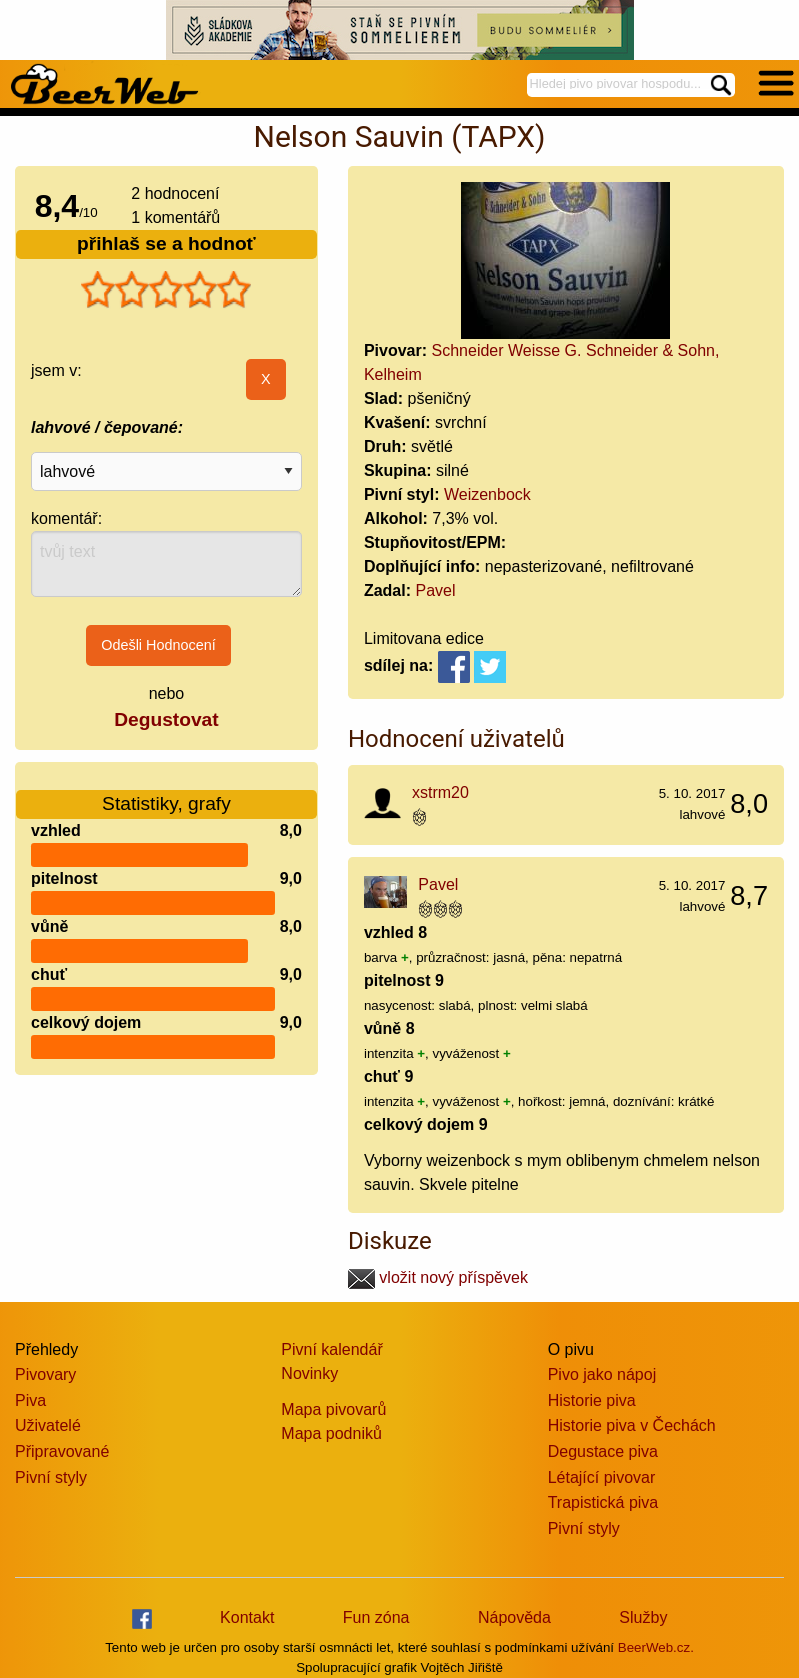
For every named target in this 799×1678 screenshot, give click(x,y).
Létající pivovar (602, 1477)
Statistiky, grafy (166, 791)
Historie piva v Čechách (632, 1425)
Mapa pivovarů (333, 1409)
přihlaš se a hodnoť (166, 243)
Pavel (435, 590)
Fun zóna (376, 1617)
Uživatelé (48, 1425)
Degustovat (166, 719)
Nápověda (514, 1617)
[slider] (166, 290)
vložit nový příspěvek (438, 1277)
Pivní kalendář (331, 1349)
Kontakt (247, 1617)
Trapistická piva (603, 1502)
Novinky (309, 1373)
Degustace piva (603, 1451)
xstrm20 (440, 792)
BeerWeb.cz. (656, 1647)
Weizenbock (487, 494)
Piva (30, 1400)
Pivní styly (51, 1477)
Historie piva (592, 1400)
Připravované (62, 1451)
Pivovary (45, 1374)
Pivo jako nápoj (602, 1374)
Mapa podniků (331, 1433)
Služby (643, 1617)
